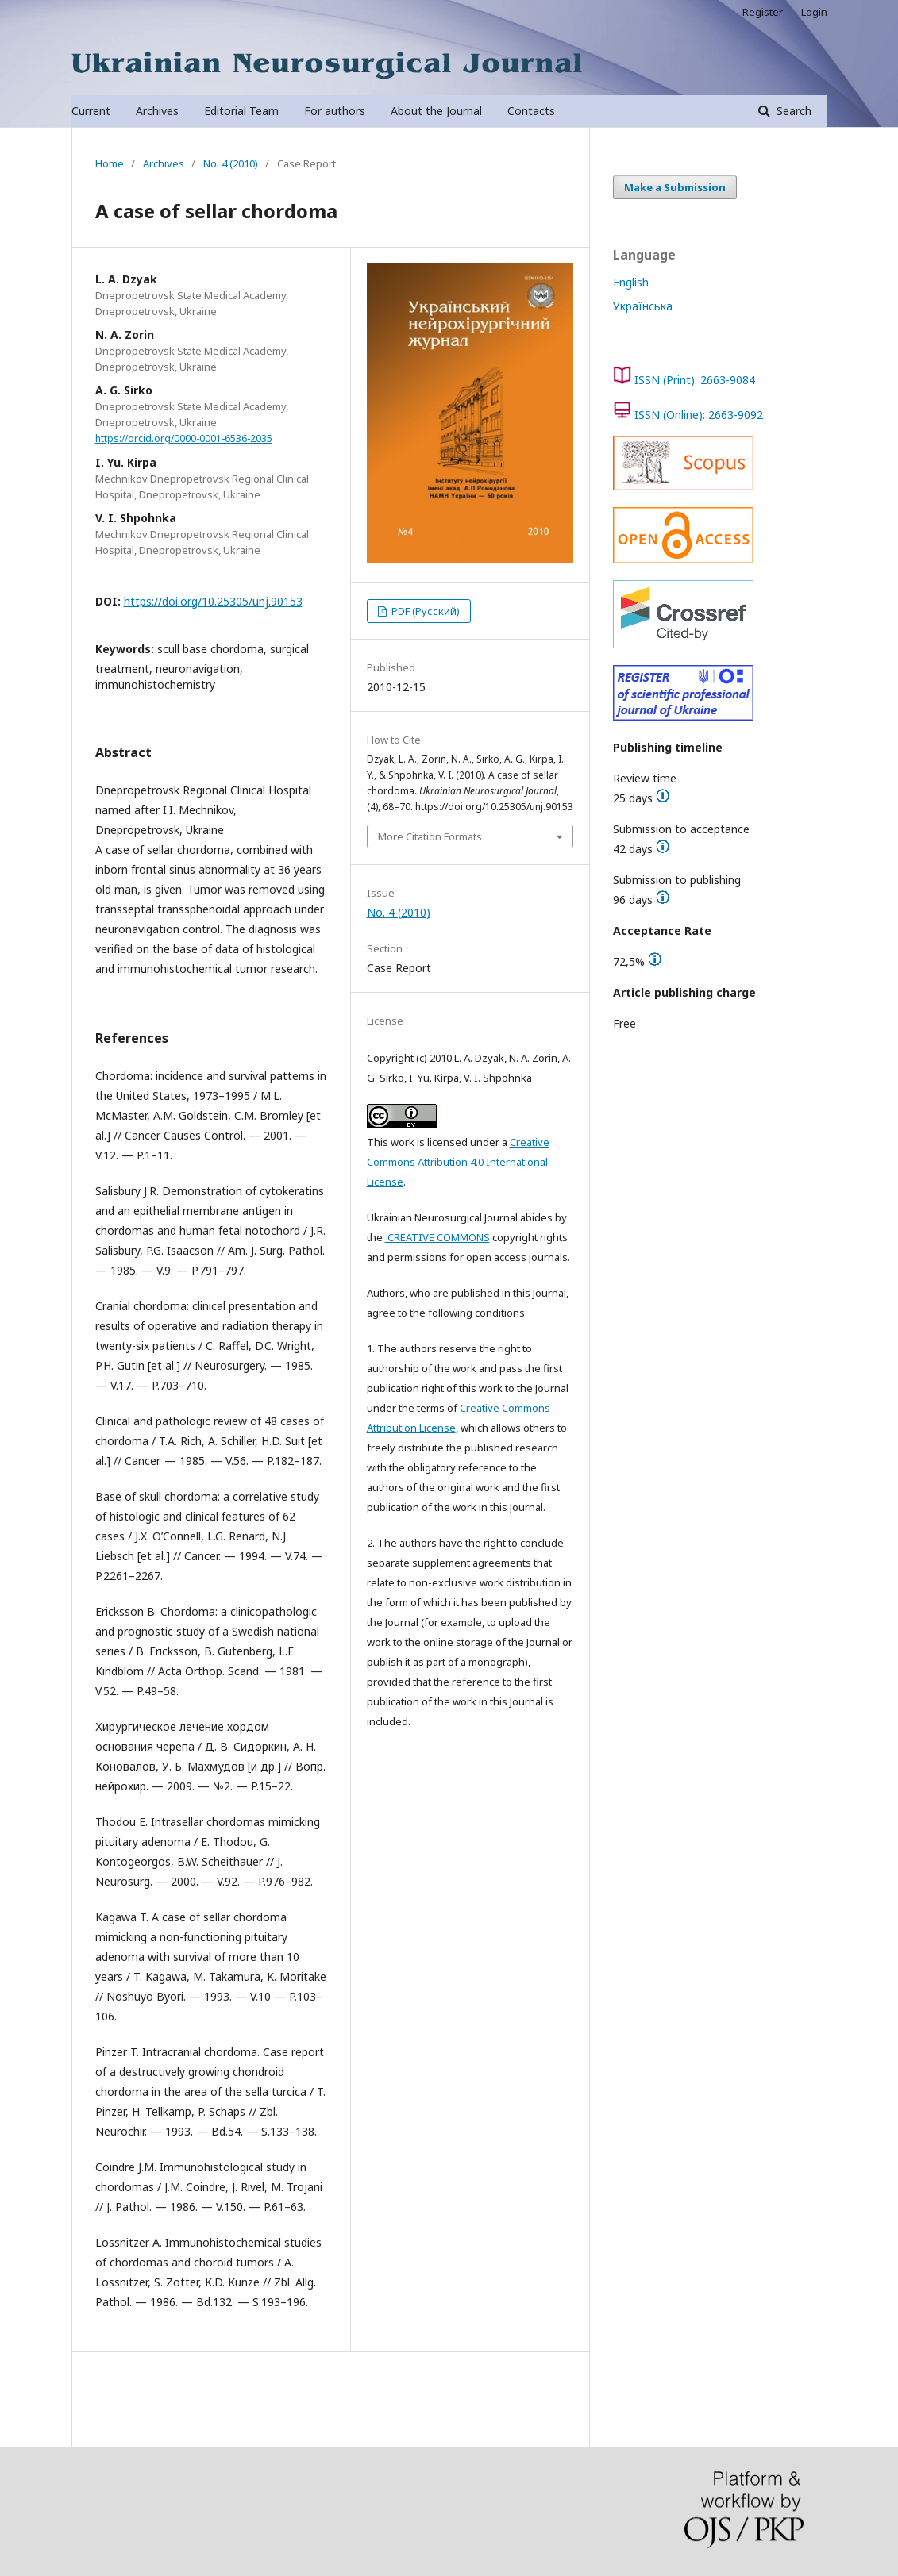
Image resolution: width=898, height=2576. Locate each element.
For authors (334, 110)
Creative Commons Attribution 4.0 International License (458, 1162)
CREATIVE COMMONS (437, 1237)
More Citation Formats (430, 836)
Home (109, 163)
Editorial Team (241, 110)
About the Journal (436, 110)
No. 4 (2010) (230, 163)
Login (814, 12)
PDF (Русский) (424, 611)
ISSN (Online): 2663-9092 (698, 414)
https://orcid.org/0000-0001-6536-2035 (183, 438)
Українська (643, 305)
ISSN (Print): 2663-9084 (694, 379)
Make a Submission (675, 187)
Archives (157, 110)
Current (90, 110)
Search (792, 110)
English (631, 282)
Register (762, 12)
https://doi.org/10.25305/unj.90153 (213, 601)
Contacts (531, 110)
